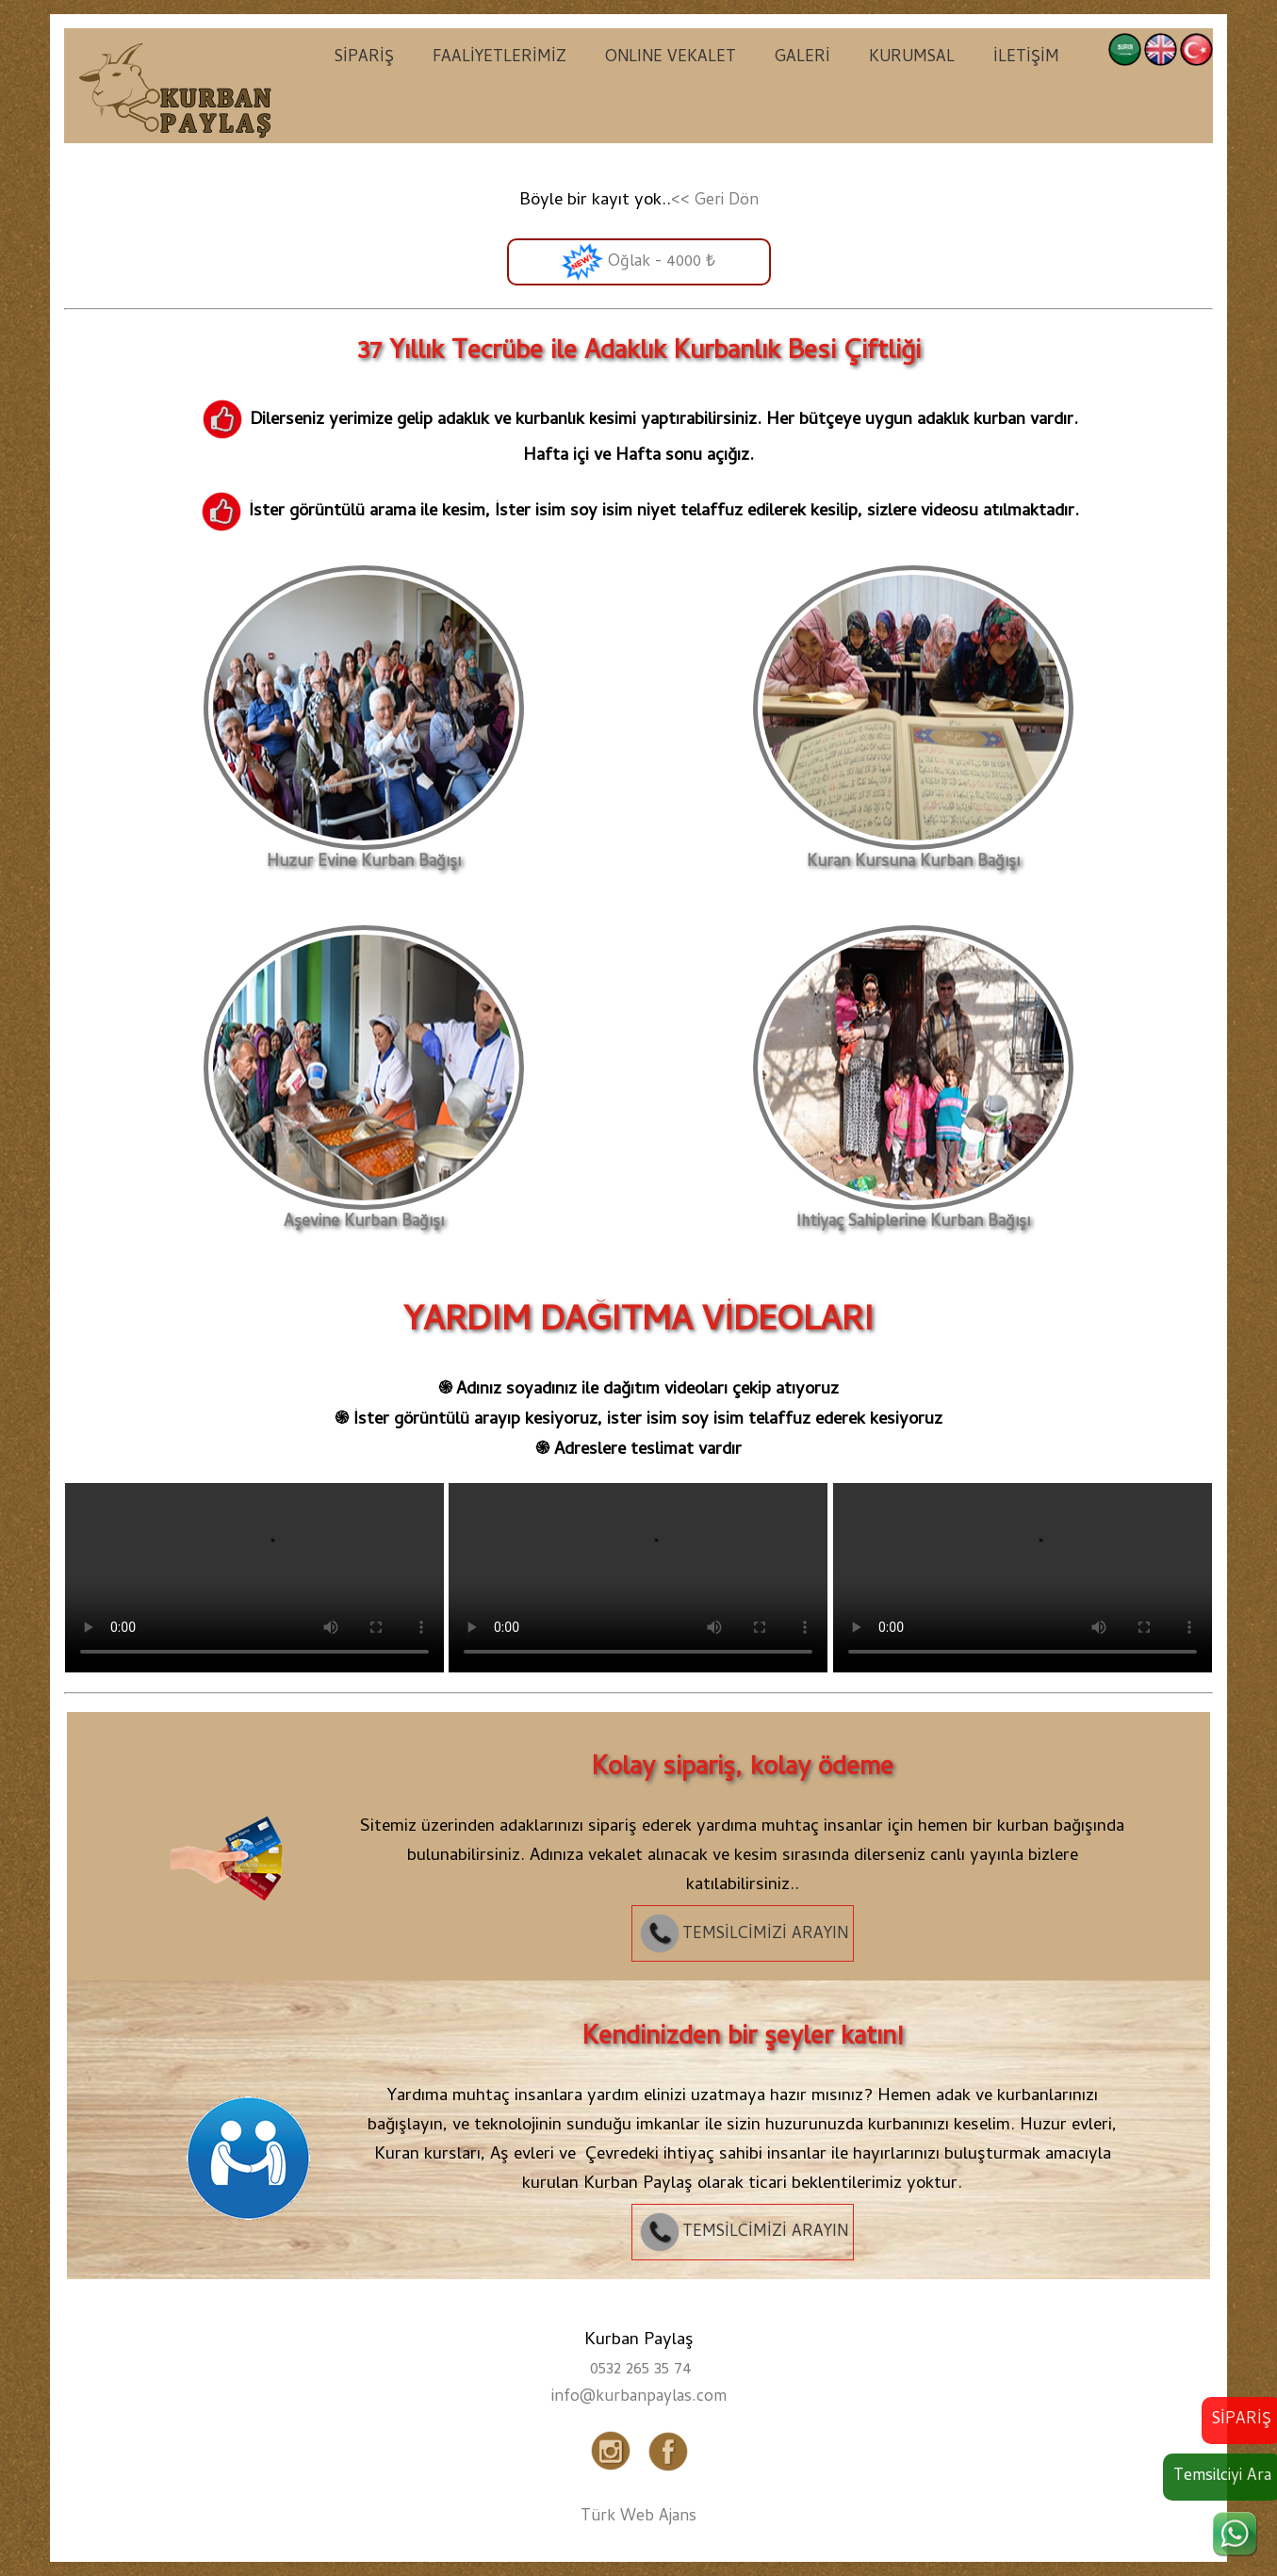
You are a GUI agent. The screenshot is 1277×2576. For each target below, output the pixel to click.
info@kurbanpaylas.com (639, 2398)
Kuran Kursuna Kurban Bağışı (913, 855)
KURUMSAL (912, 58)
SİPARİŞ (364, 58)
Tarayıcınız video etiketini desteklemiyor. (254, 1577)
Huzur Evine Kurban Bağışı (364, 855)
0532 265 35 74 (641, 2370)
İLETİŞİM (1026, 58)
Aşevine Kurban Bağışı (364, 1215)
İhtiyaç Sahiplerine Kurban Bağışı (913, 1215)
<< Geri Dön (715, 201)
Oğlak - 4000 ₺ (638, 262)
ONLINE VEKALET (670, 58)
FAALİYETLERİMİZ (499, 58)
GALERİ (802, 58)
